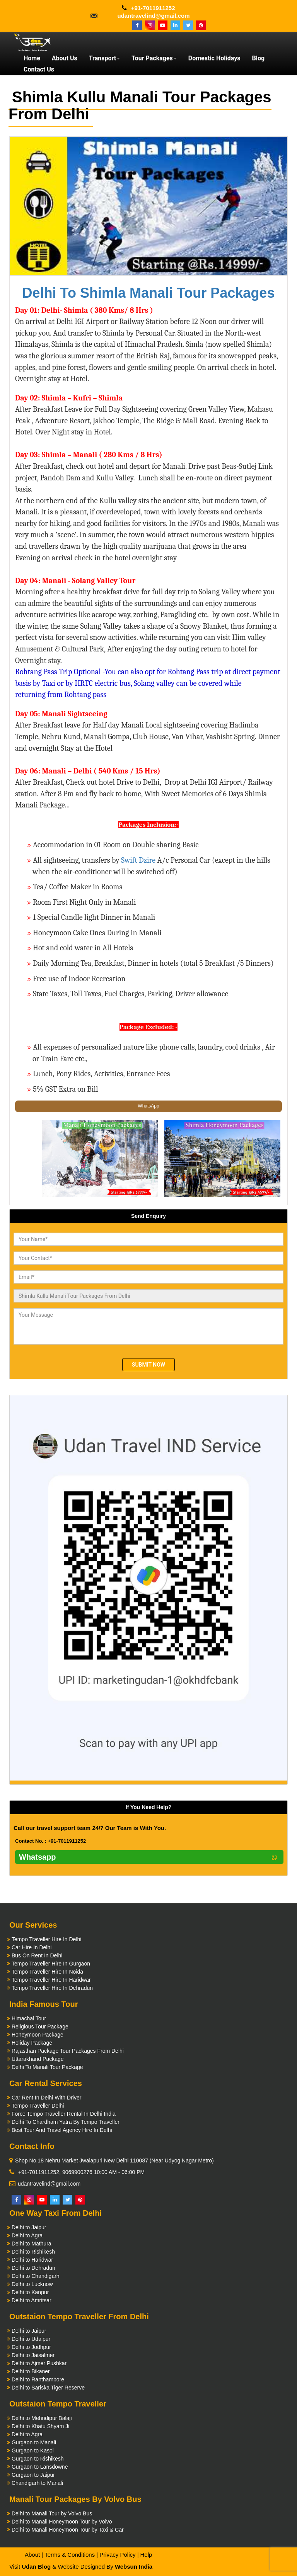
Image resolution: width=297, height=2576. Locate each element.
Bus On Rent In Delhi (37, 1955)
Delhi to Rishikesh (33, 2252)
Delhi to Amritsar (31, 2300)
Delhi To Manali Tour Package (47, 2067)
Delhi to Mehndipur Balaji (42, 2418)
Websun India (133, 2566)
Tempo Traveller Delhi (38, 2106)
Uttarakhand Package (38, 2059)
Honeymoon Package (37, 2035)
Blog (258, 58)
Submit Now (148, 1365)
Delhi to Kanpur (30, 2292)
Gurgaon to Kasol (33, 2450)
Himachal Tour (29, 2018)
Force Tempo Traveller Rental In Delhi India (64, 2114)
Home (32, 58)
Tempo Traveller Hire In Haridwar (51, 1980)
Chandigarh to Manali (37, 2483)
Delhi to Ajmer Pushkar (39, 2363)
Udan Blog (36, 2566)
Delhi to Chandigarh (36, 2276)
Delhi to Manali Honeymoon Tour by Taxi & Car (68, 2530)
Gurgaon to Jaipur (33, 2475)
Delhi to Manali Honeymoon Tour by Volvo (62, 2521)
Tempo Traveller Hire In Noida (47, 1972)
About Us (64, 58)
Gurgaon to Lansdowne (40, 2467)
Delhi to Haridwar (32, 2260)
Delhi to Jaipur (29, 2227)
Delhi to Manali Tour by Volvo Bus (52, 2513)
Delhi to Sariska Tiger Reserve (48, 2387)
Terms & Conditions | (71, 2554)
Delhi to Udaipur (31, 2339)
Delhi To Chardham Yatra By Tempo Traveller (65, 2122)
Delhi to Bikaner (31, 2371)
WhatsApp (148, 1106)
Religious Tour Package (40, 2026)
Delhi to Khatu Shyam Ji (40, 2426)
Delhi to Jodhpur (31, 2347)
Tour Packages (154, 58)
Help (146, 2554)
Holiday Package (32, 2043)
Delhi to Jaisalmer (33, 2355)
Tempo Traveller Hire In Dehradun (52, 1988)
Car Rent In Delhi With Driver (47, 2097)
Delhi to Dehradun (33, 2268)
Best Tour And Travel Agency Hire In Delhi (62, 2130)
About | (34, 2554)
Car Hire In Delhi (31, 1947)
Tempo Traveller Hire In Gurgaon (51, 1963)
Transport (104, 58)
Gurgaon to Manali (34, 2442)
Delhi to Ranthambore (38, 2379)
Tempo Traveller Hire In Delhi (47, 1939)
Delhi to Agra (27, 2235)
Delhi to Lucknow (32, 2284)
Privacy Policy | (118, 2554)
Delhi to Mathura (31, 2243)
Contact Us (39, 69)
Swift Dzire (138, 860)
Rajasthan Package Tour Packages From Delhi (68, 2051)
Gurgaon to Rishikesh (38, 2459)
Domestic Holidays (214, 58)
